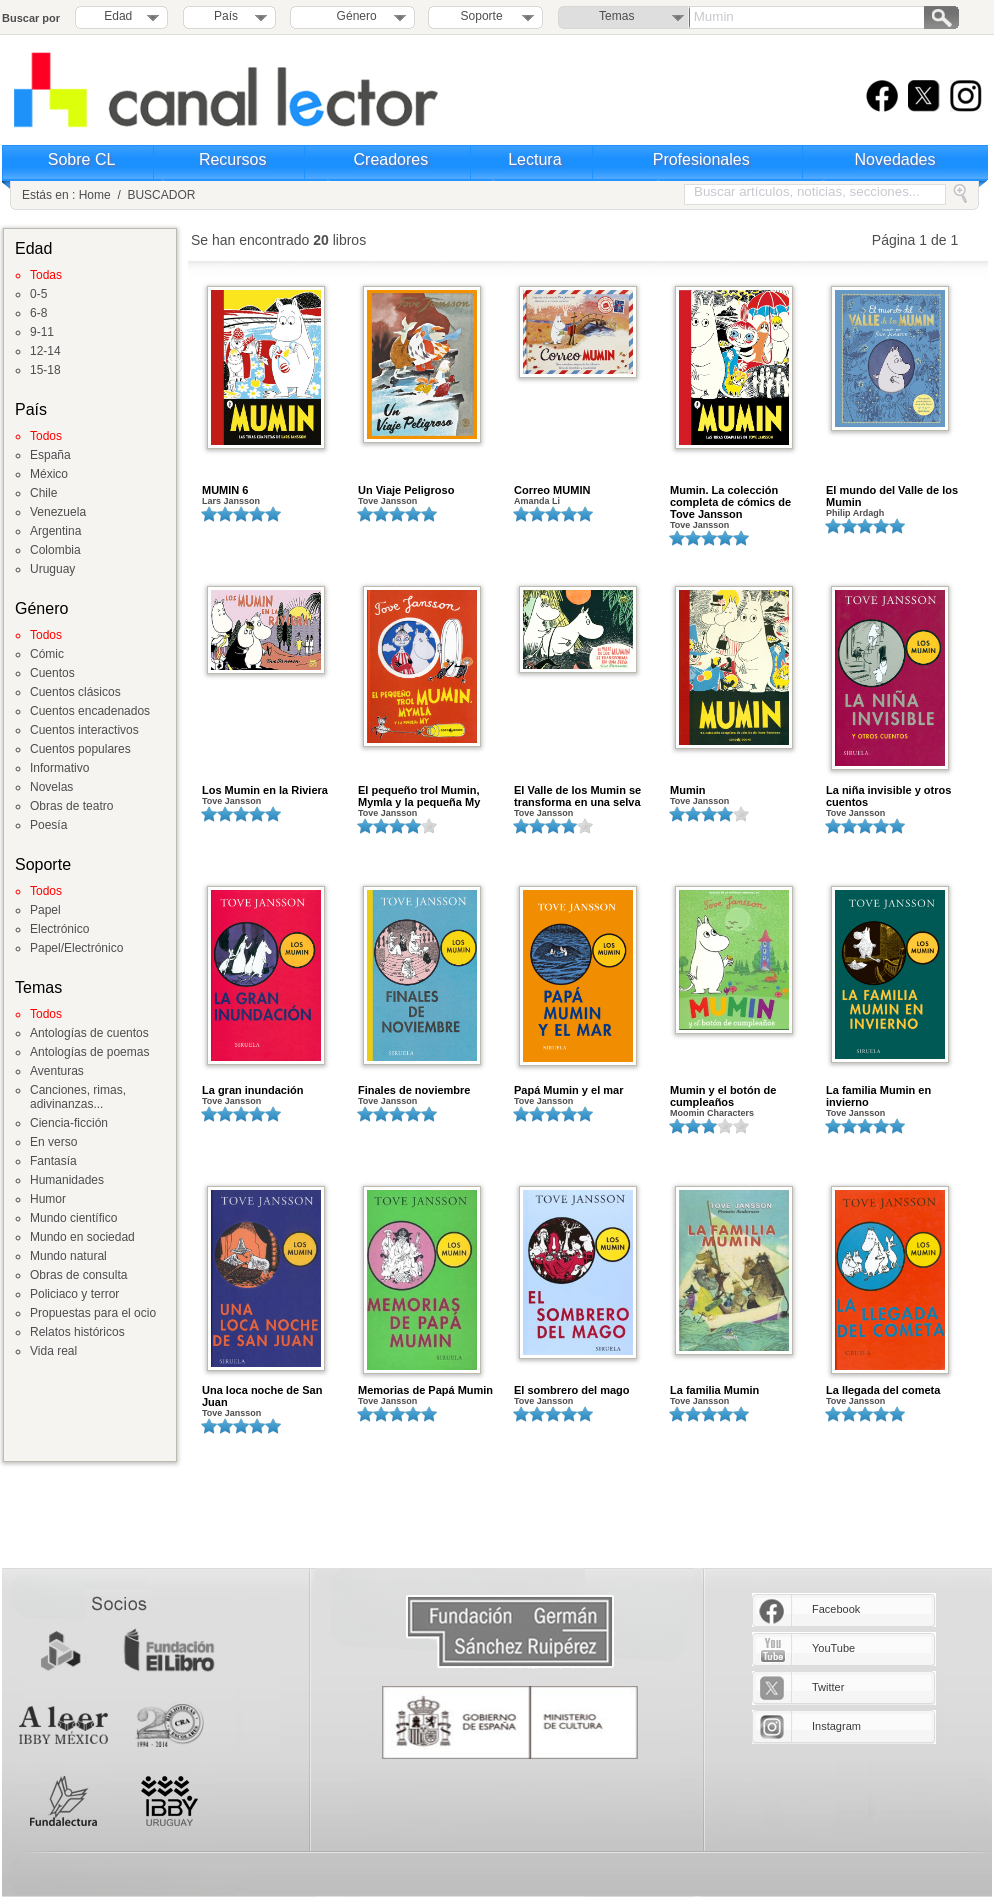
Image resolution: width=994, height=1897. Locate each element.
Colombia (55, 550)
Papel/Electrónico (76, 948)
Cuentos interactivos (84, 730)
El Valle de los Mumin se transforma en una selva (577, 796)
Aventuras (57, 1071)
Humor (48, 1199)
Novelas (51, 787)
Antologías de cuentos (89, 1033)
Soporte (482, 16)
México (49, 474)
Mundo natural (68, 1256)
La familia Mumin (714, 1390)
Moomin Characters (712, 1113)
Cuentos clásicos (75, 692)
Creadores (391, 159)
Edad (118, 16)
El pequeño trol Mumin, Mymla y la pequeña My (419, 796)
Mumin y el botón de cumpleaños (723, 1096)
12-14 (45, 351)
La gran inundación (252, 1090)
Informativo (59, 768)
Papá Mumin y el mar (568, 1090)
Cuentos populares (80, 749)
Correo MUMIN (552, 490)
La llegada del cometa (883, 1390)
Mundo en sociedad (82, 1237)
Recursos (233, 159)
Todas (46, 275)
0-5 (38, 294)
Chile (43, 493)
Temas (616, 16)
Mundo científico (73, 1218)
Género (353, 16)
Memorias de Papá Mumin (425, 1390)
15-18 (45, 370)
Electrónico (59, 929)
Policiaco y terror (74, 1294)
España (50, 455)
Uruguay (52, 569)
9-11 (42, 332)
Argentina (55, 531)
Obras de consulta (78, 1275)
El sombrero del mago (572, 1390)
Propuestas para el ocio (93, 1313)
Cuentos (52, 673)
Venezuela (58, 512)
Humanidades (67, 1180)
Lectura (534, 159)
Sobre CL (82, 159)
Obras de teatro (71, 806)
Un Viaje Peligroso (406, 490)
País (226, 16)
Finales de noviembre (414, 1090)
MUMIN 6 (225, 490)
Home (95, 195)
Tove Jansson (387, 501)
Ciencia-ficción (69, 1123)
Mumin (687, 790)
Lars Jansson (231, 501)
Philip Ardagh (855, 513)
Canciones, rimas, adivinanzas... (78, 1097)
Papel (45, 910)
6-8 (38, 313)
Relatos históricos (77, 1332)
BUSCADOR (161, 195)
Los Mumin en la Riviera (265, 790)
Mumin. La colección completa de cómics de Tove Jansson (730, 502)
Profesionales (701, 159)
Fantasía (53, 1161)
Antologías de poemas (89, 1052)
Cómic (47, 654)
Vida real (53, 1351)
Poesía (48, 825)
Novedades (895, 159)
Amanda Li (537, 501)
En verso (53, 1142)
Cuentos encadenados (90, 711)
